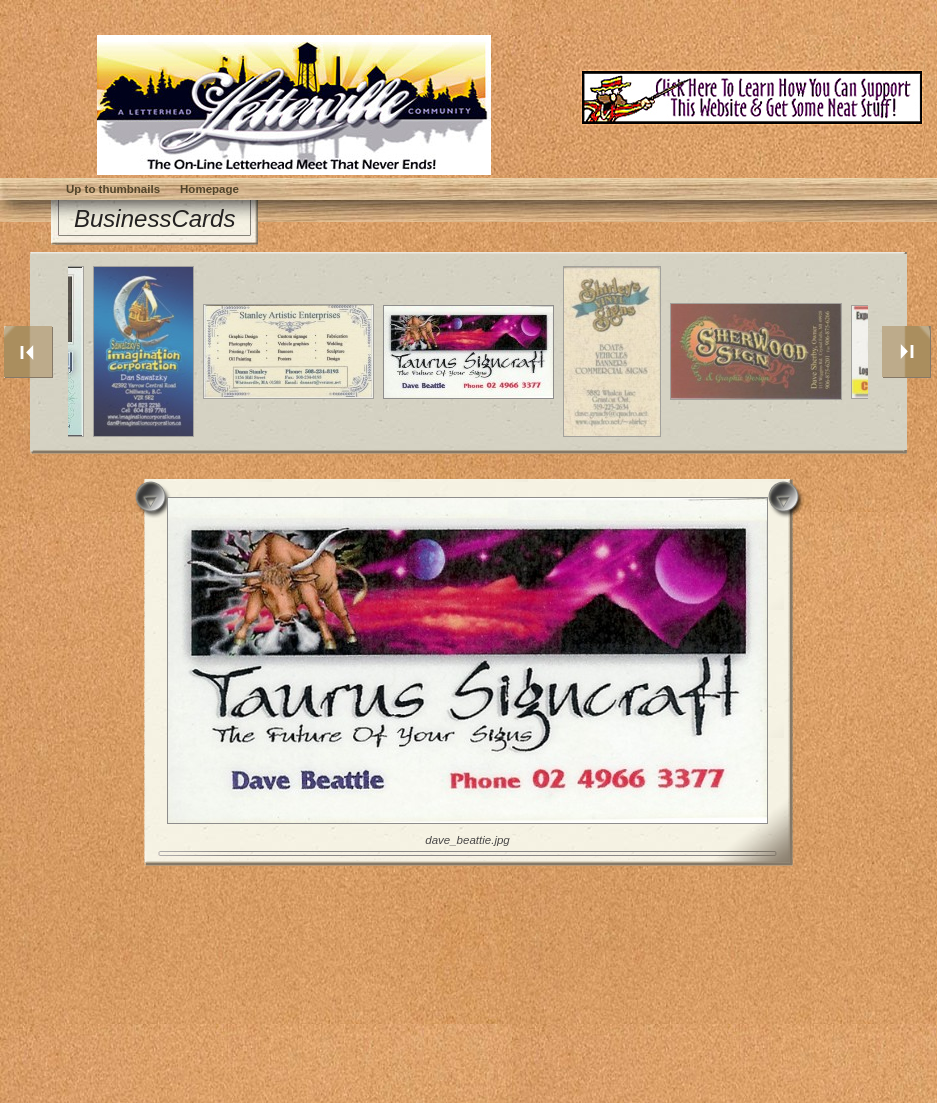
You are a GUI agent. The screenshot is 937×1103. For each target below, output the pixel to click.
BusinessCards (154, 218)
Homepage (209, 189)
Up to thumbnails (113, 189)
